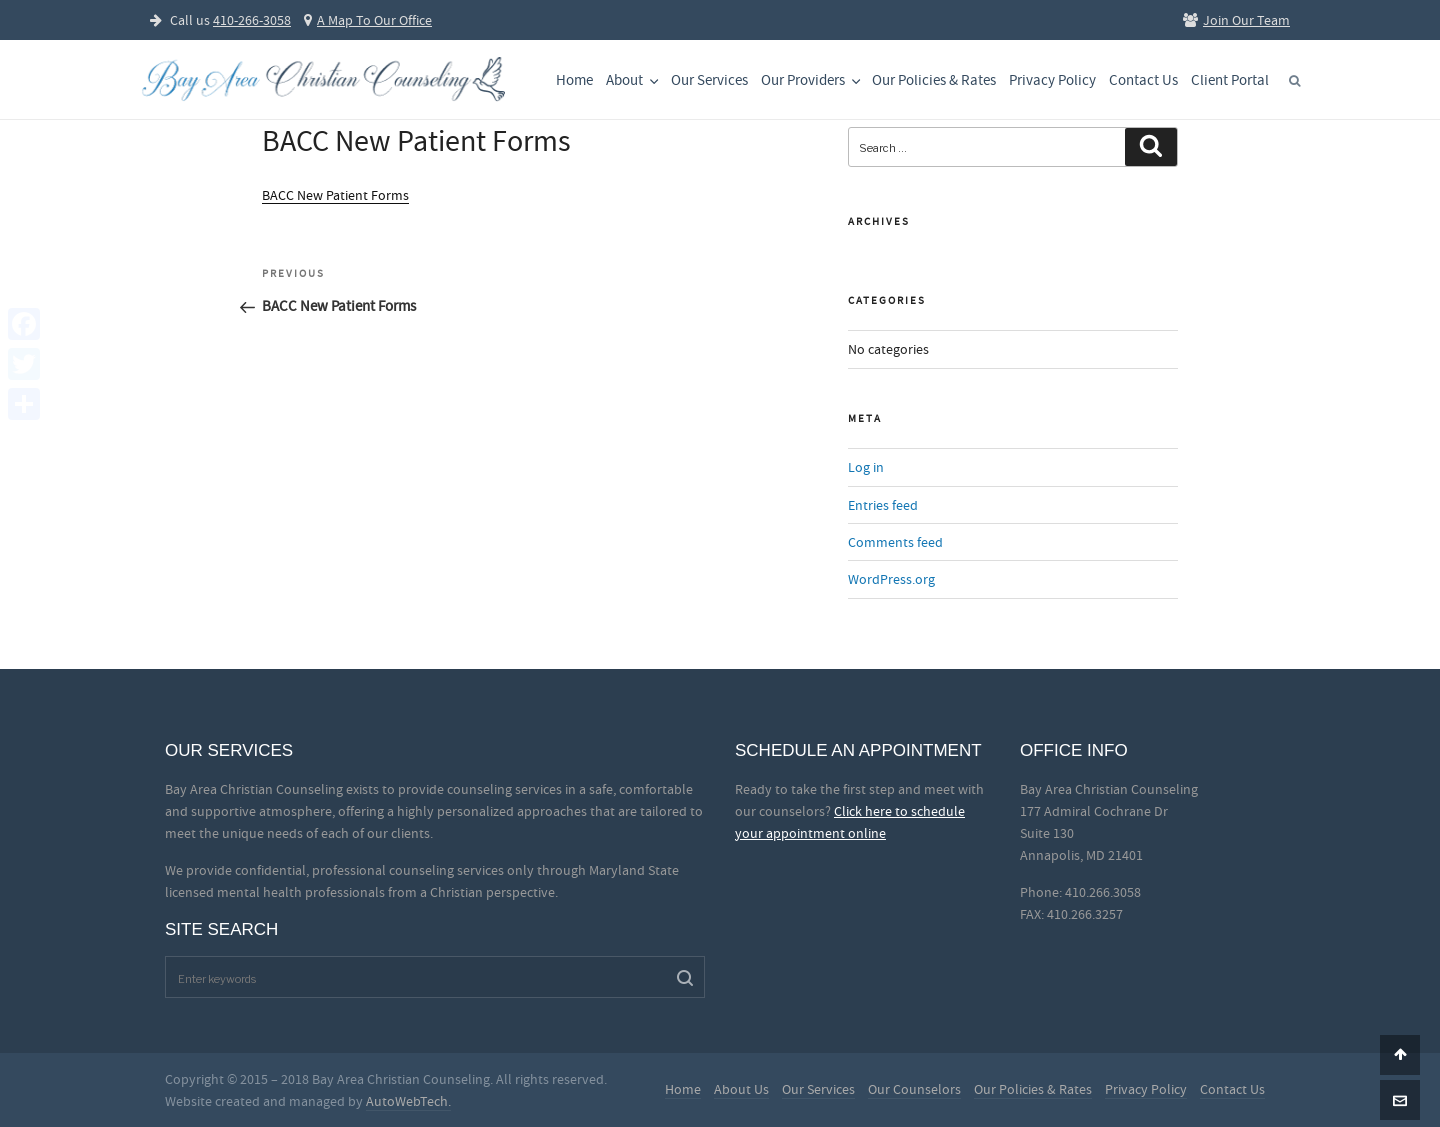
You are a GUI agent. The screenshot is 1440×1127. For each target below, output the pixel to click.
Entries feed (883, 505)
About (634, 80)
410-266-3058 (252, 20)
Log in (866, 467)
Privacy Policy (1052, 80)
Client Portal (1230, 80)
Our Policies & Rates (934, 80)
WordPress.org (891, 579)
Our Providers (812, 80)
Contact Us (1143, 80)
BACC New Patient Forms (335, 195)
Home (574, 80)
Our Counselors (914, 1089)
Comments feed (895, 542)
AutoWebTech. (408, 1101)
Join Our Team (1236, 20)
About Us (741, 1089)
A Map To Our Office (368, 20)
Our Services (709, 80)
